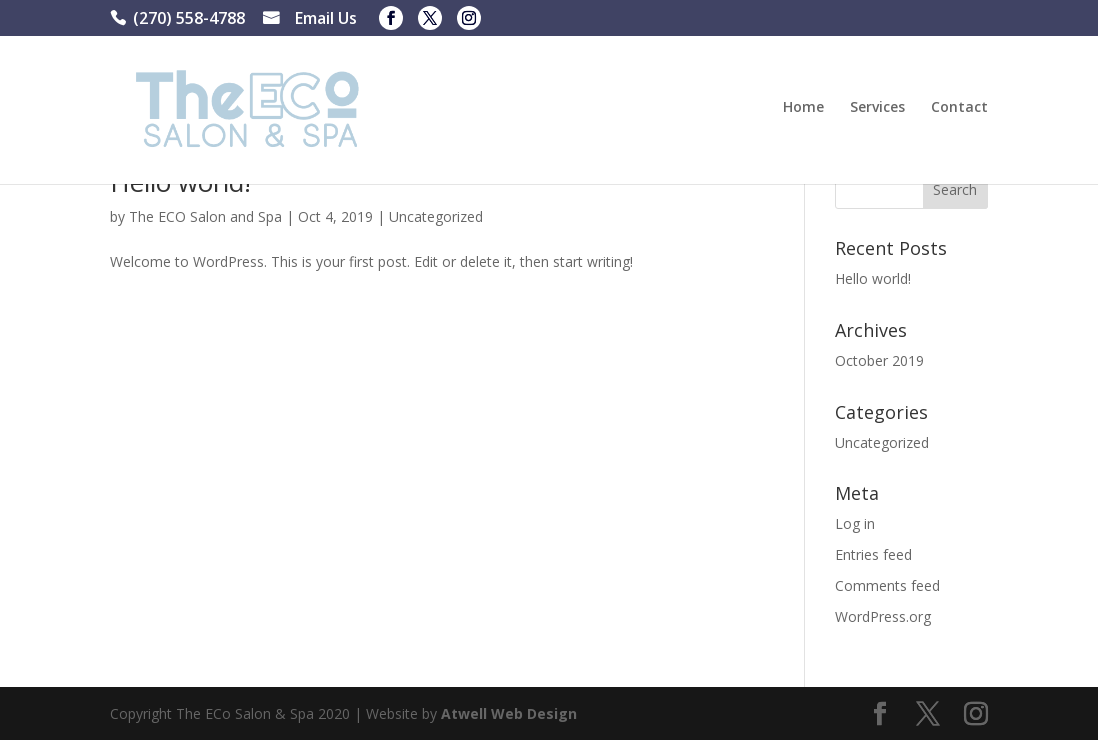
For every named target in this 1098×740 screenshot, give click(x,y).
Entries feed (873, 554)
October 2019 (879, 360)
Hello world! (873, 278)
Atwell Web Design (509, 713)
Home (803, 108)
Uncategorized (436, 216)
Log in (855, 523)
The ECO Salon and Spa (205, 216)
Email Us (326, 20)
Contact (959, 108)
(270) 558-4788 (189, 20)
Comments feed (887, 585)
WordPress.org (883, 616)
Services (877, 108)
